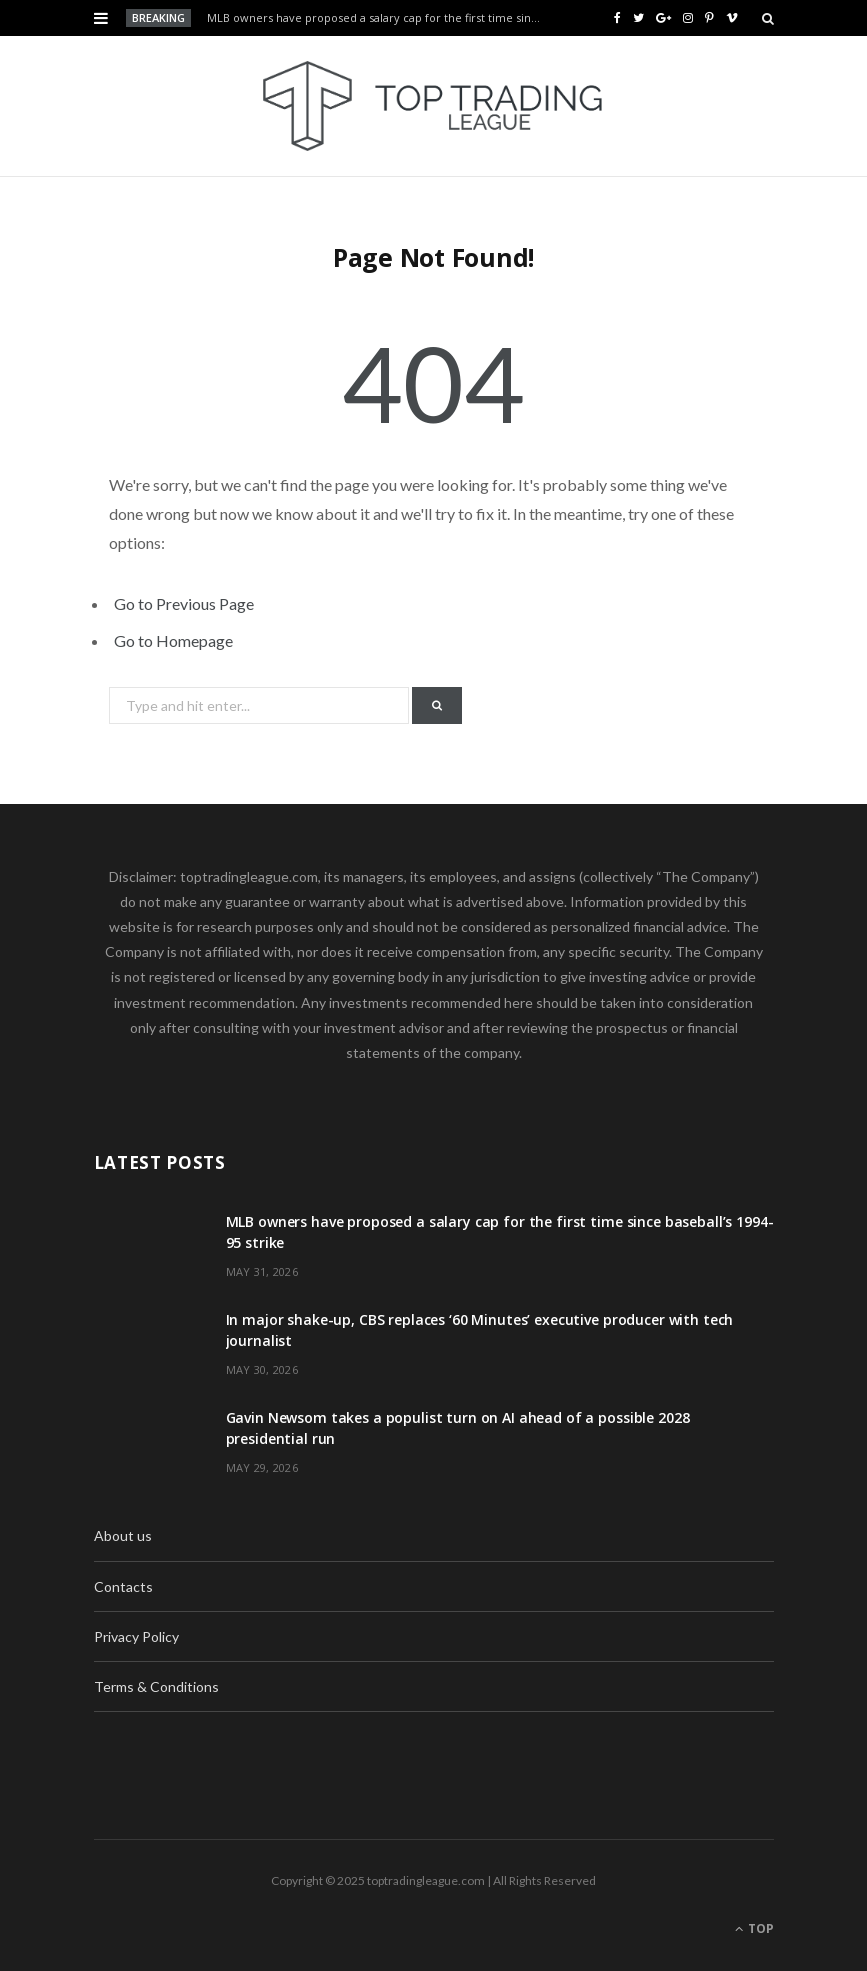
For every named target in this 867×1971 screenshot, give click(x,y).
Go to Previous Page (184, 603)
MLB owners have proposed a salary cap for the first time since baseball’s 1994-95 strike (380, 18)
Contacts (123, 1586)
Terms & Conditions (156, 1686)
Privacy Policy (136, 1636)
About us (123, 1535)
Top (754, 1928)
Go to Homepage (173, 640)
